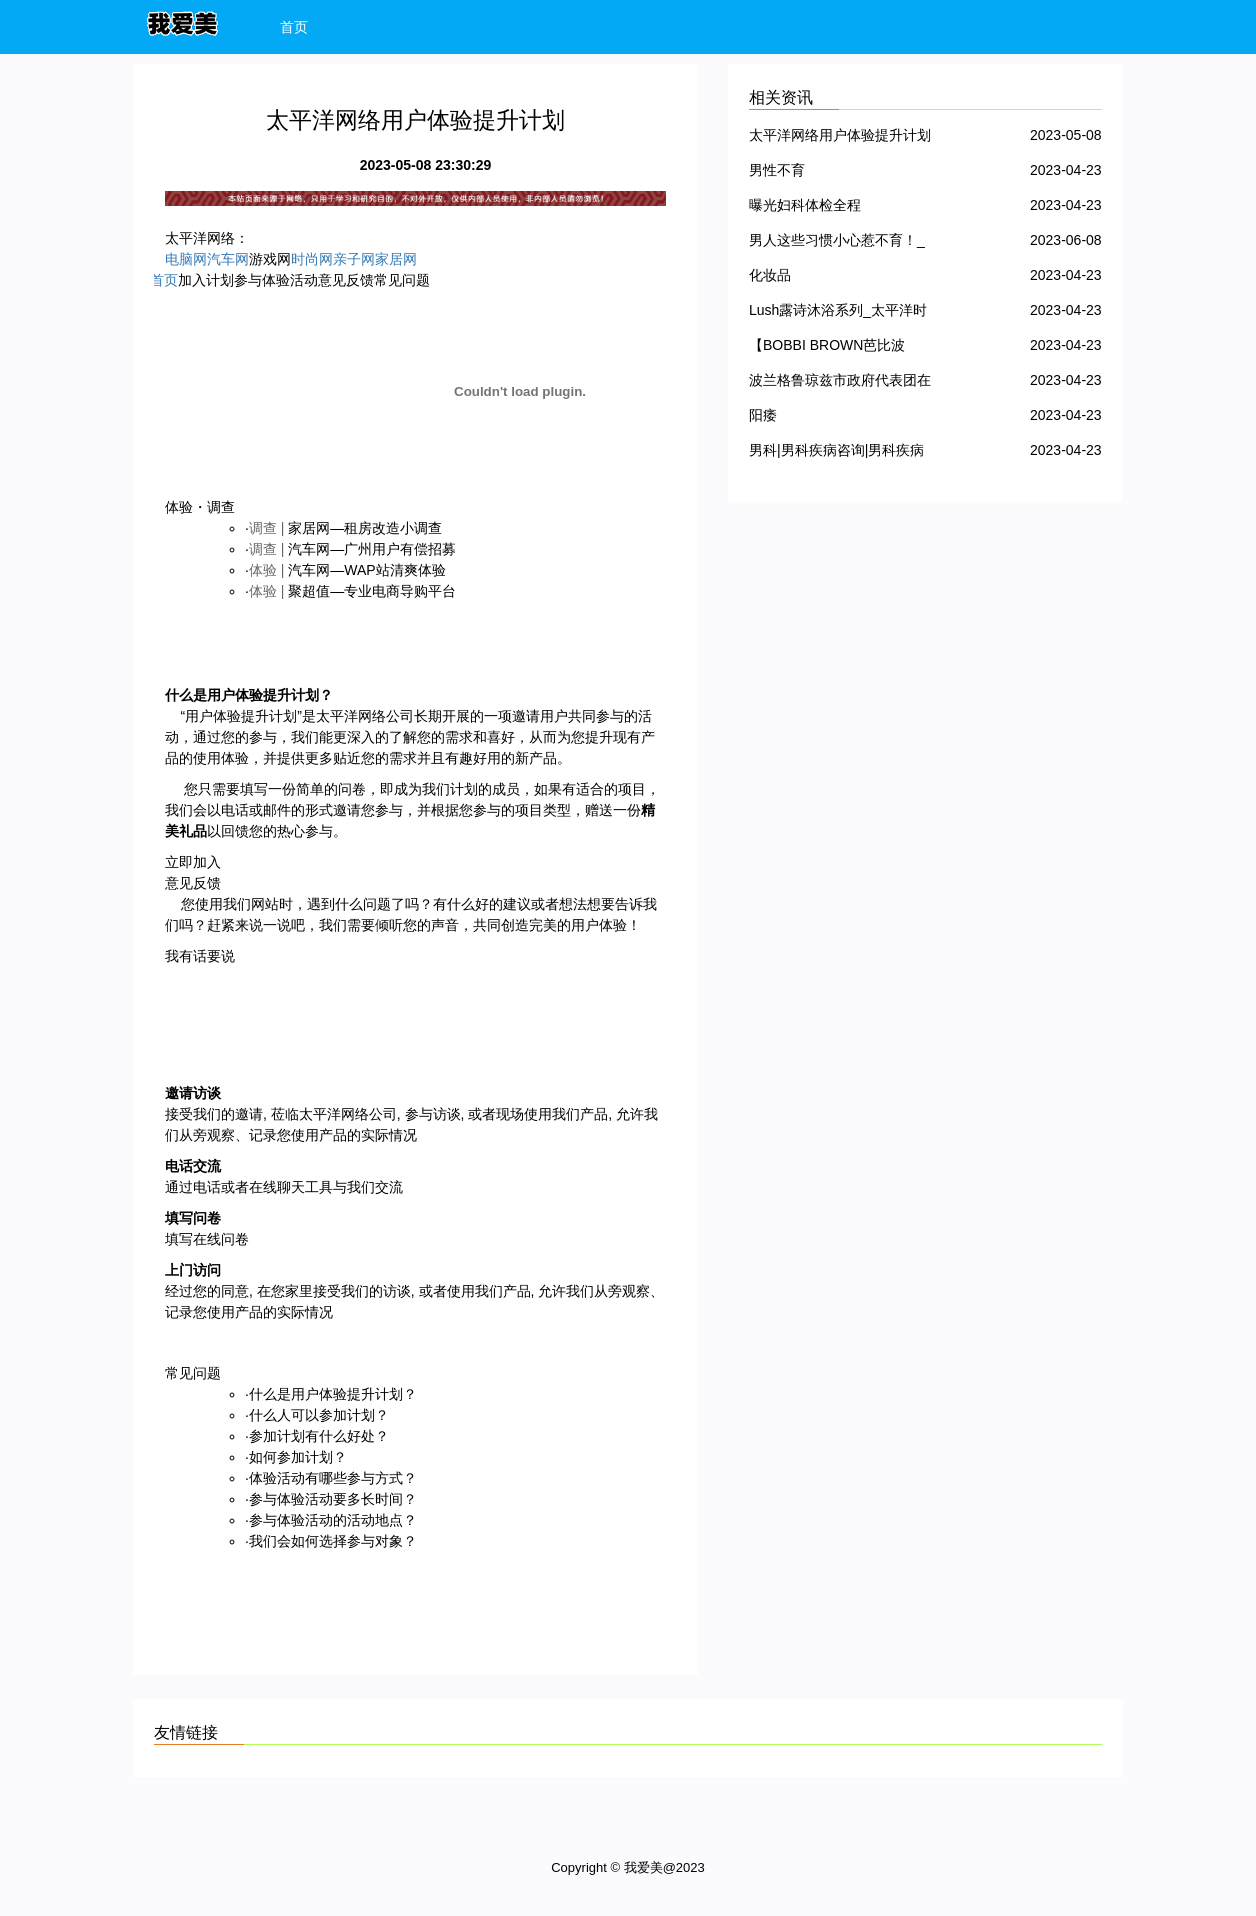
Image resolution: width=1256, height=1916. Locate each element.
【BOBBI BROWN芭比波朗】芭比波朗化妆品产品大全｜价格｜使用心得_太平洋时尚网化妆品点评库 (840, 348)
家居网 (396, 259)
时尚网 (312, 259)
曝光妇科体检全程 (805, 205)
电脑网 (186, 259)
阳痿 (763, 415)
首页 (294, 27)
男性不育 (777, 170)
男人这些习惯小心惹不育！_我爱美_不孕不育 (837, 243)
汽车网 (228, 259)
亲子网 (354, 259)
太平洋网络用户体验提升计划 (840, 135)
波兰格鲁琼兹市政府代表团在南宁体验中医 (840, 383)
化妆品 (770, 275)
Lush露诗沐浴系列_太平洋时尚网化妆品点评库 (838, 313)
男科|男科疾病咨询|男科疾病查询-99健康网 (836, 453)
